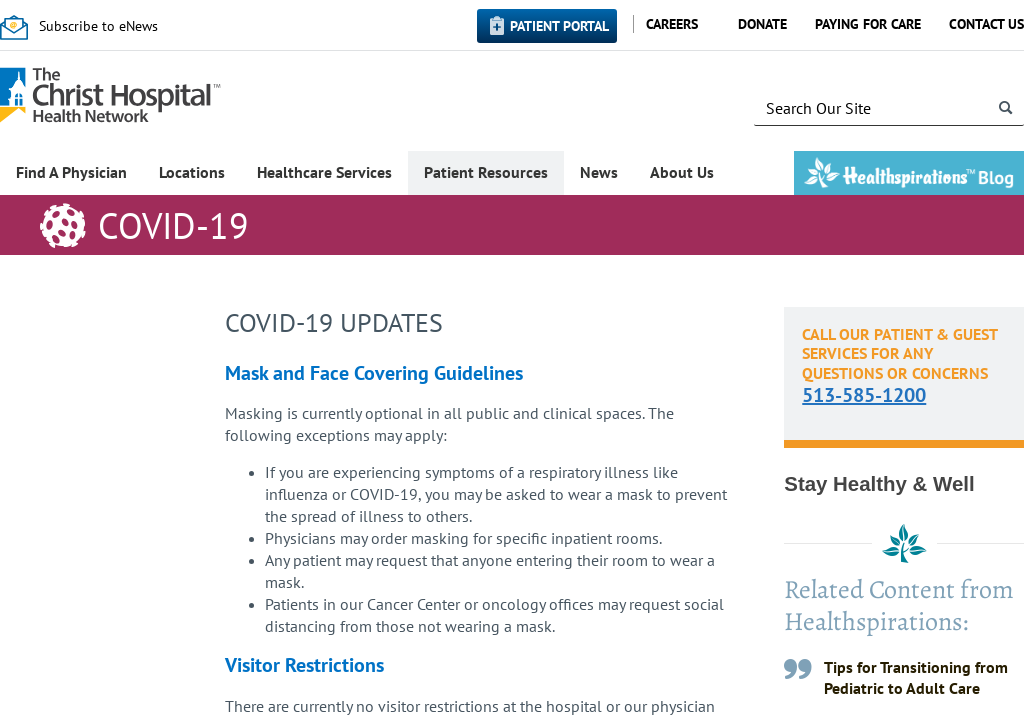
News (599, 172)
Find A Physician (71, 172)
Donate (762, 24)
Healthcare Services (324, 172)
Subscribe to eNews (98, 26)
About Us (682, 172)
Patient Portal (559, 26)
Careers (672, 24)
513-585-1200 (864, 395)
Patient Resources (486, 172)
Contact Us (986, 24)
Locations (192, 172)
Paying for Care (868, 24)
